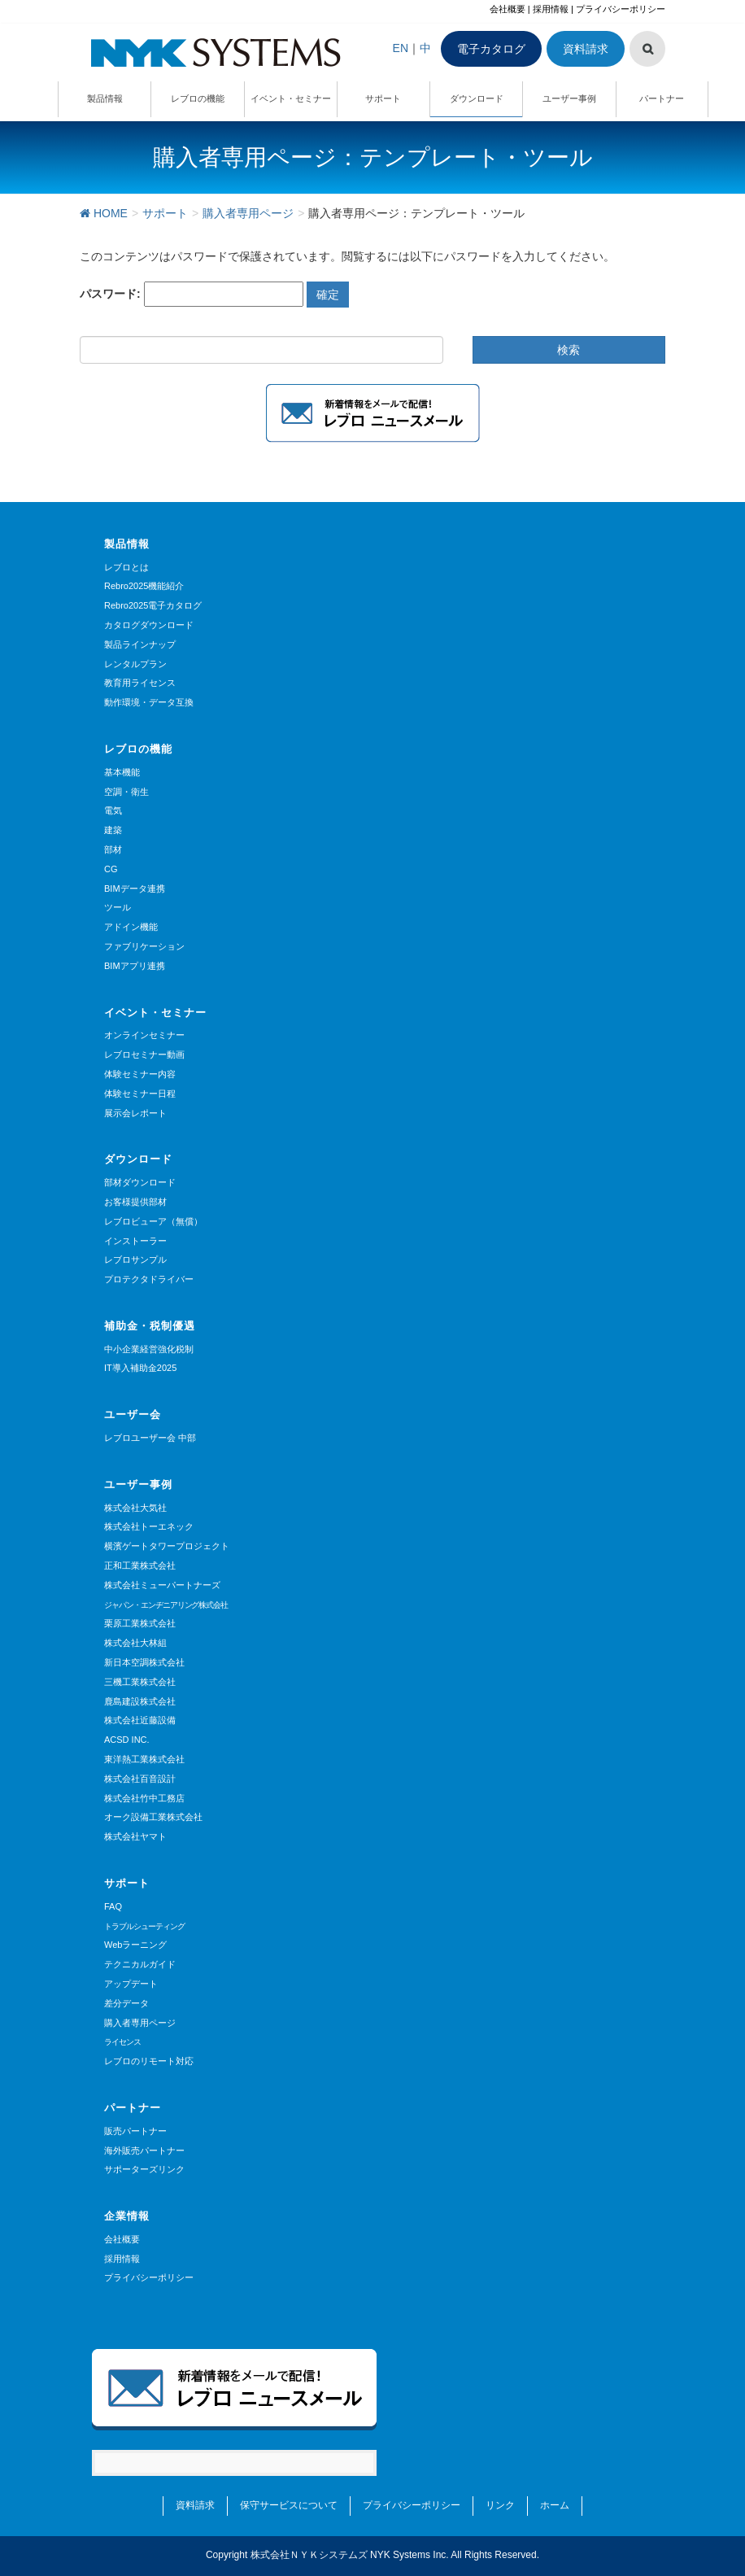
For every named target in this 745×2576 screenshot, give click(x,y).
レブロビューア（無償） (153, 1221)
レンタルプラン (135, 664)
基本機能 (122, 772)
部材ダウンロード (140, 1182)
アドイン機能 (131, 927)
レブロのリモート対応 (149, 2061)
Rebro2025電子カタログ (153, 605)
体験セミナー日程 (140, 1093)
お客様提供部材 (135, 1202)
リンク (500, 2505)
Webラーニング (135, 1944)
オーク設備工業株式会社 (153, 1817)
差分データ (126, 2003)
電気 (113, 810)
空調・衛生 (126, 792)
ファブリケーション (144, 946)
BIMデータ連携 (134, 888)
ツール (117, 907)
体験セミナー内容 (140, 1074)
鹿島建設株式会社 (140, 1701)
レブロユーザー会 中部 (150, 1438)
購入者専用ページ (140, 2023)
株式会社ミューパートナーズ (162, 1585)
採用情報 (551, 9)
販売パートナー (135, 2131)
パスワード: (191, 294)
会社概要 (507, 9)
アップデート (131, 1984)
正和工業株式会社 (140, 1565)
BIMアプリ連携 (134, 966)
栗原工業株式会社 (140, 1623)
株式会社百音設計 (140, 1779)
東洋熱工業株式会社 (144, 1759)
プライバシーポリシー (620, 9)
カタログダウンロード (149, 625)
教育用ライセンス (140, 683)
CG (111, 869)
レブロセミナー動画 (144, 1054)
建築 (113, 830)
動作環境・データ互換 (149, 702)
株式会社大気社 (135, 1508)
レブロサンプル (135, 1259)
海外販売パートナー (144, 2150)
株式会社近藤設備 (140, 1720)
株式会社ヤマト (135, 1836)
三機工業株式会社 (140, 1682)
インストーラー (135, 1241)
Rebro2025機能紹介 (144, 586)
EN (400, 48)
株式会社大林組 (135, 1643)
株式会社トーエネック (149, 1526)
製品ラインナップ (140, 644)
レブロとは (126, 567)
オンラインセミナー (144, 1035)
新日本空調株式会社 (144, 1662)
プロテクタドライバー (149, 1279)
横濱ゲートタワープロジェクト (166, 1546)
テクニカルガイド (140, 1964)
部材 (113, 849)
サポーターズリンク (144, 2169)
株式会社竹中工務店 (144, 1798)
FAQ (113, 1906)
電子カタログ (491, 48)
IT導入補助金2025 (140, 1368)
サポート (127, 1883)
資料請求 (585, 48)
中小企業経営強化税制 (149, 1349)
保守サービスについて (289, 2505)
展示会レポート (135, 1113)
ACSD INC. (127, 1739)
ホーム (554, 2505)
